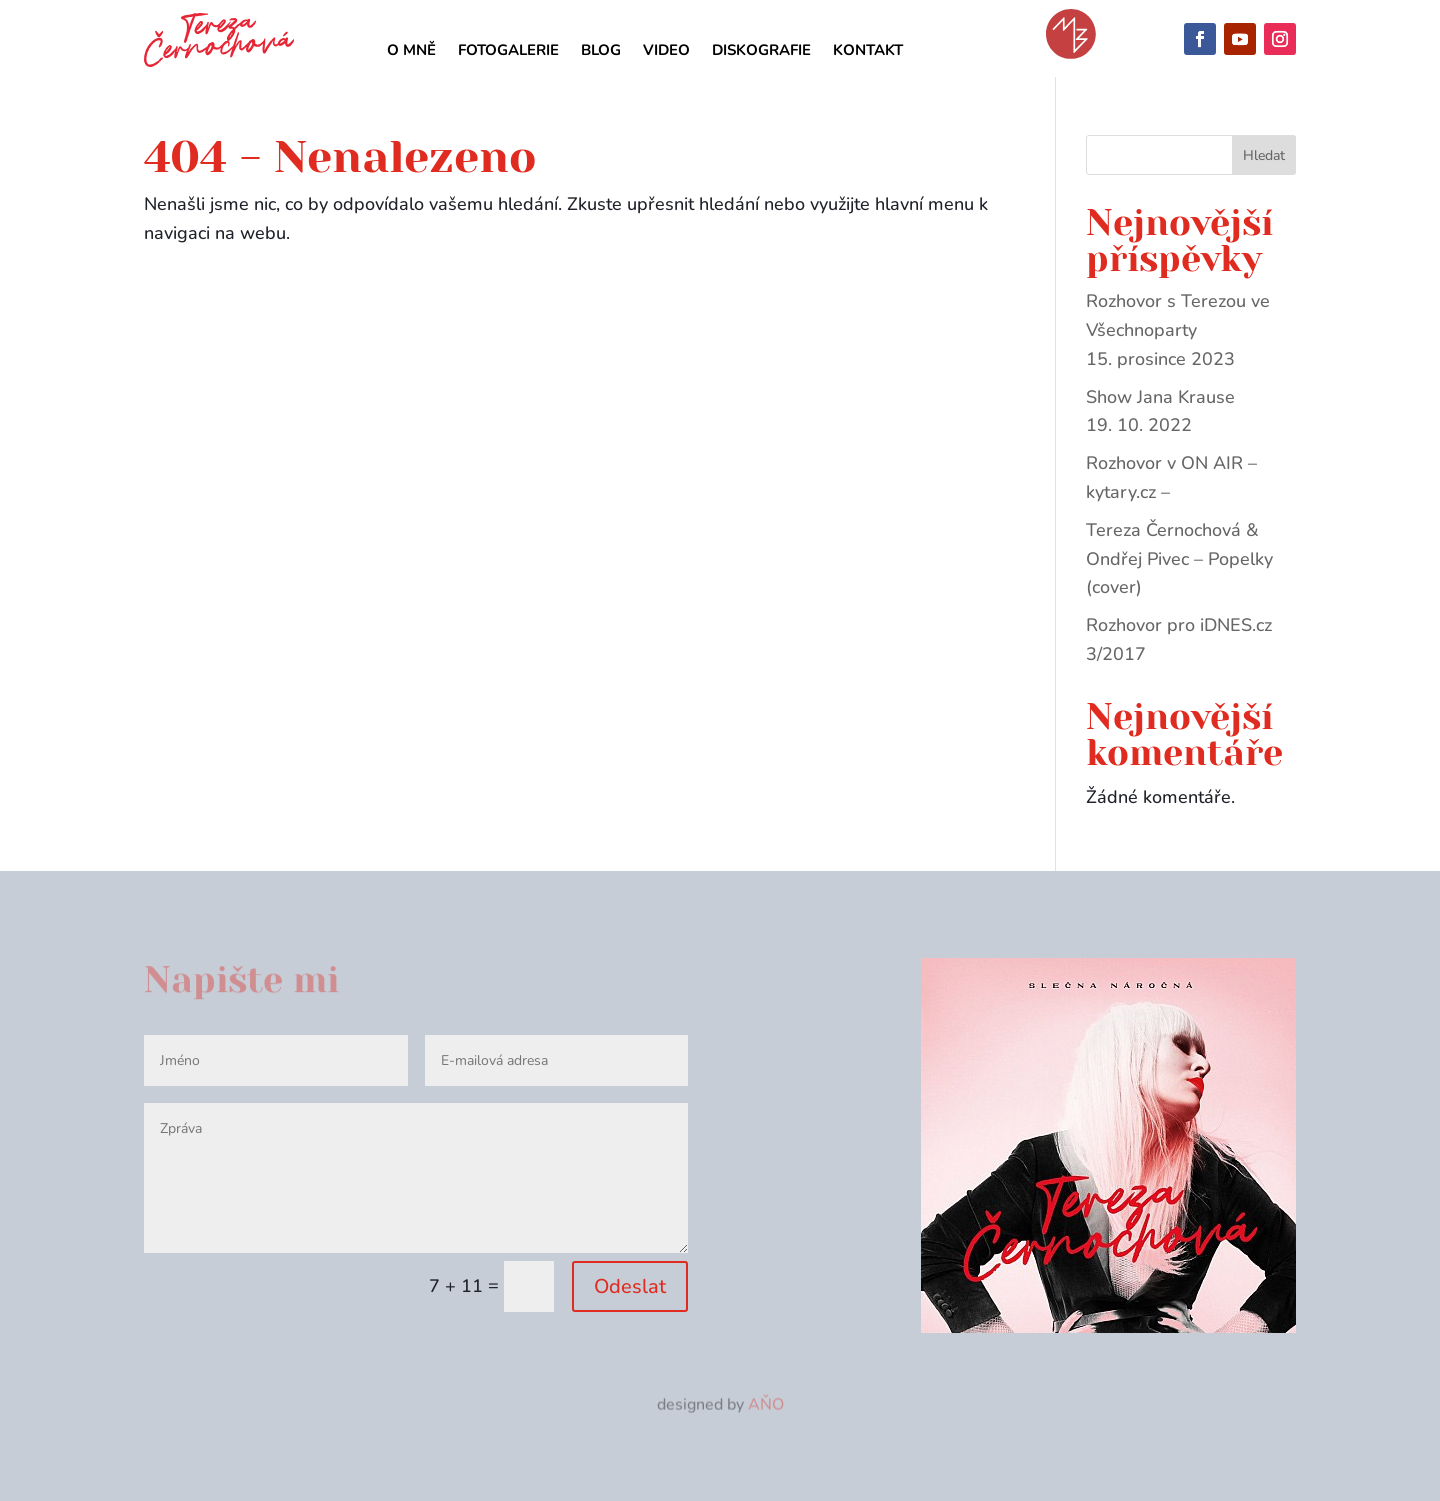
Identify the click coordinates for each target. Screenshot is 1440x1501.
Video (666, 51)
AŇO (766, 1405)
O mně (411, 51)
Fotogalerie (508, 51)
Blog (601, 51)
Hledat (1264, 155)
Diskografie (761, 51)
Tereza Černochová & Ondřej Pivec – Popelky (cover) (1179, 559)
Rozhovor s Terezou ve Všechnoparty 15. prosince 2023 (1178, 330)
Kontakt (868, 51)
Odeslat (630, 1286)
